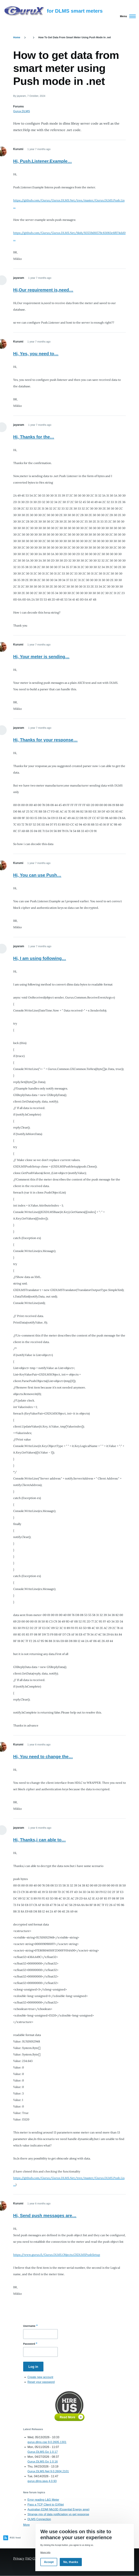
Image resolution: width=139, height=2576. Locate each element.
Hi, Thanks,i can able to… (39, 1839)
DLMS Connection (39, 2519)
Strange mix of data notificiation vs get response (58, 2514)
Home (16, 37)
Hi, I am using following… (39, 958)
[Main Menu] (127, 16)
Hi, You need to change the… (43, 1756)
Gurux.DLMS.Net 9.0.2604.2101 (48, 2471)
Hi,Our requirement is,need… (43, 289)
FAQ (28, 2558)
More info (45, 2552)
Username (29, 2325)
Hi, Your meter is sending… (41, 656)
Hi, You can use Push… (37, 875)
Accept (49, 2562)
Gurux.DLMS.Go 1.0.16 (43, 2461)
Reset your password (41, 2382)
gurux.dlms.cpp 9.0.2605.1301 (47, 2442)
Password (29, 2343)
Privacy (18, 2558)
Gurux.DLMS (21, 111)
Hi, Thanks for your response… (45, 739)
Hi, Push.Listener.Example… (42, 161)
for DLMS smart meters (75, 11)
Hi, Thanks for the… (33, 436)
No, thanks (70, 2562)
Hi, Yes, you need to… (35, 353)
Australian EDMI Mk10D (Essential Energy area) (58, 2509)
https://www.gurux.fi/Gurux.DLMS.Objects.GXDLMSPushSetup (56, 2254)
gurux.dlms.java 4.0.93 (42, 2481)
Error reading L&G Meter (43, 2499)
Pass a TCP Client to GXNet (46, 2504)
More (26, 2524)
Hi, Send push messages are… (44, 2215)
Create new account (40, 2377)
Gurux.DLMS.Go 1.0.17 (43, 2451)
